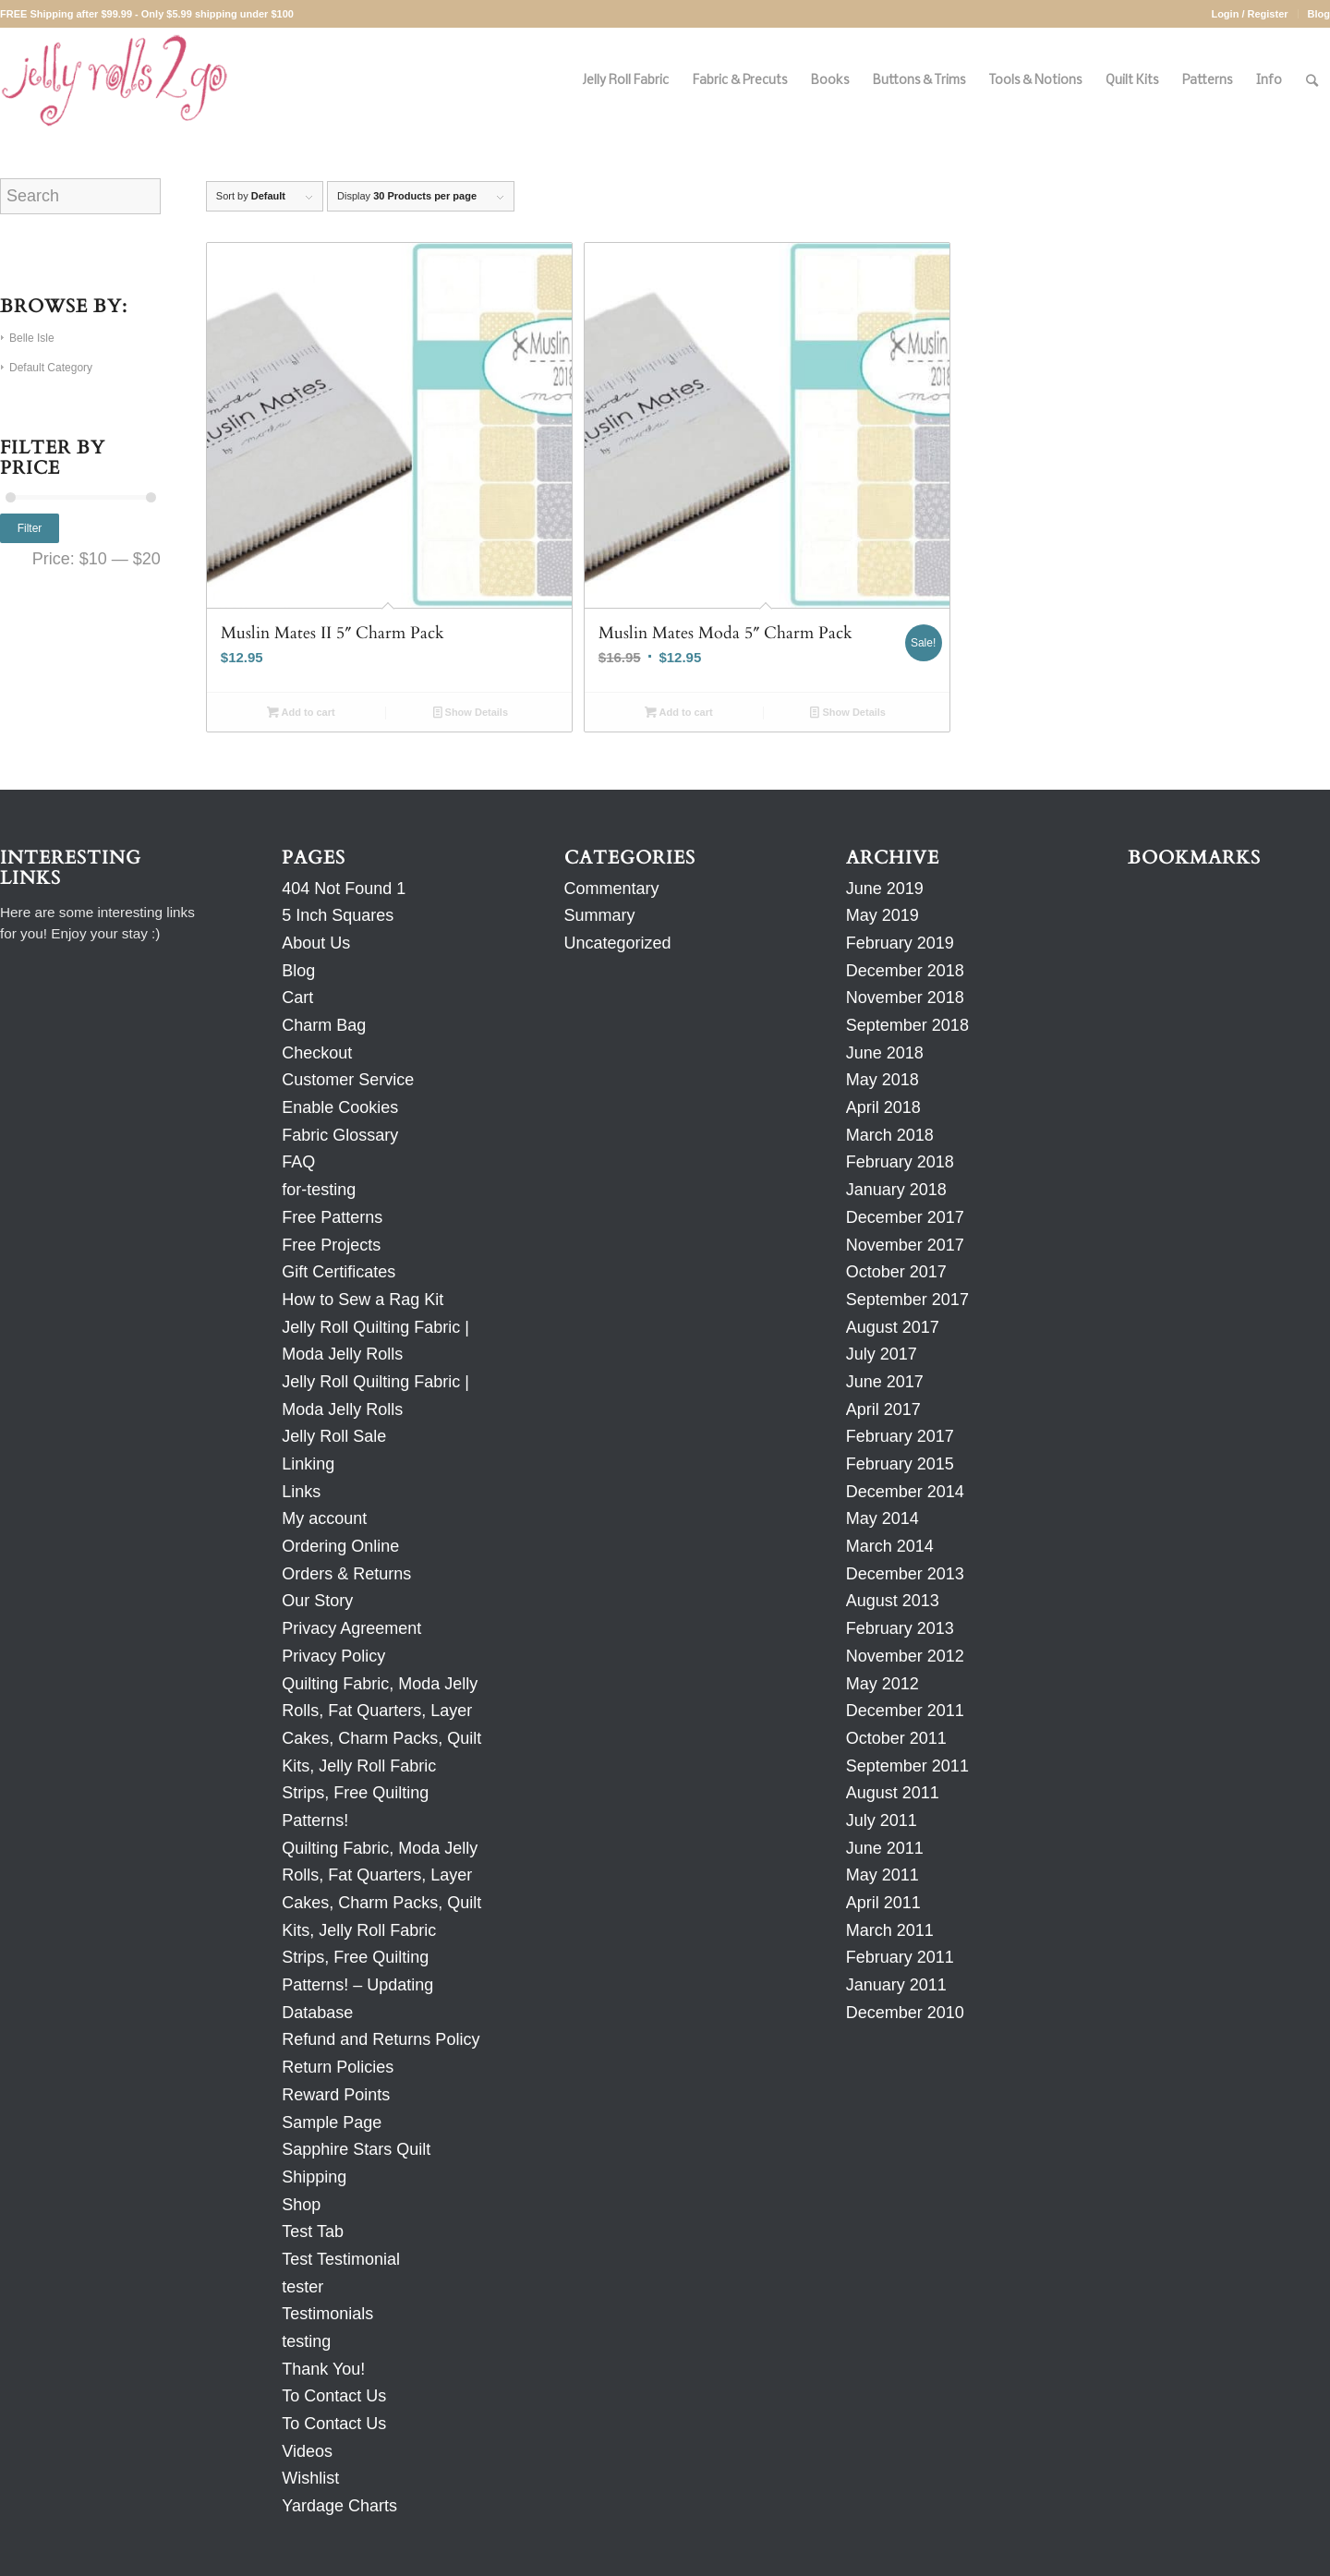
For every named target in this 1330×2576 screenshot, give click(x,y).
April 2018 (883, 1107)
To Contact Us (334, 2396)
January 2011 (896, 1985)
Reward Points (336, 2095)
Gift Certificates (338, 1272)
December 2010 (905, 2012)
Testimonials (327, 2313)
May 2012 (882, 1684)
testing (306, 2341)
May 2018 (882, 1079)
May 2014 (882, 1518)
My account (324, 1518)
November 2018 (905, 997)
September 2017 (907, 1299)
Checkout (317, 1053)
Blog (1319, 13)
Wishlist (310, 2478)
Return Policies (337, 2067)
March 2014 (890, 1546)
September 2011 (907, 1766)
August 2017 (892, 1327)
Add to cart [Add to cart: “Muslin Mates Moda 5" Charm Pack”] (679, 712)
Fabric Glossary (340, 1135)
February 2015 (900, 1464)
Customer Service (348, 1079)
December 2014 (905, 1491)
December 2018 (905, 970)
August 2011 (892, 1793)
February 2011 (900, 1957)
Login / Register (1249, 13)
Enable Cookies (340, 1107)
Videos (307, 2451)
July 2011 (881, 1820)
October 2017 (896, 1272)
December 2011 (905, 1710)
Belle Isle (31, 338)
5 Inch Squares (337, 915)
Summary (599, 915)
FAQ (298, 1162)
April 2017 (883, 1409)
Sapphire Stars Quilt (356, 2149)
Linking (308, 1464)
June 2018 (885, 1053)
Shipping (314, 2177)
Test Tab (313, 2231)
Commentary (611, 888)
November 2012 (905, 1656)
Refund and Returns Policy (380, 2039)
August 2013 (892, 1600)
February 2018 (900, 1162)
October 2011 (896, 1738)
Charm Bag (324, 1025)
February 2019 (900, 943)
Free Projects (331, 1245)
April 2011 (883, 1902)
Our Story (317, 1600)
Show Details (471, 712)
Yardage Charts (339, 2506)
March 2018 (890, 1135)
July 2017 (881, 1354)
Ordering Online (340, 1546)
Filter (30, 528)
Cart (297, 997)
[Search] (1312, 81)
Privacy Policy (333, 1656)
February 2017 (900, 1436)
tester (302, 2287)
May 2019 (882, 915)
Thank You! (323, 2369)
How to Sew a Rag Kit (362, 1299)
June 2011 (885, 1848)
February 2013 (900, 1628)
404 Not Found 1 (343, 888)
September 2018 (907, 1025)
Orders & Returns (346, 1574)
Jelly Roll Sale (334, 1436)
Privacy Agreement (351, 1628)
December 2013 (905, 1574)
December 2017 (905, 1217)
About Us (316, 943)
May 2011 (882, 1875)
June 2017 (885, 1382)
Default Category (50, 367)
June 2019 (885, 888)
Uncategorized (617, 943)
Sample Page (331, 2122)
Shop (301, 2204)
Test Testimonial (341, 2259)
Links (301, 1491)
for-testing (319, 1189)
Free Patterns (332, 1217)
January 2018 (896, 1189)
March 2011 (890, 1930)
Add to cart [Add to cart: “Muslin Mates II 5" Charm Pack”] (301, 712)
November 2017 (905, 1245)
